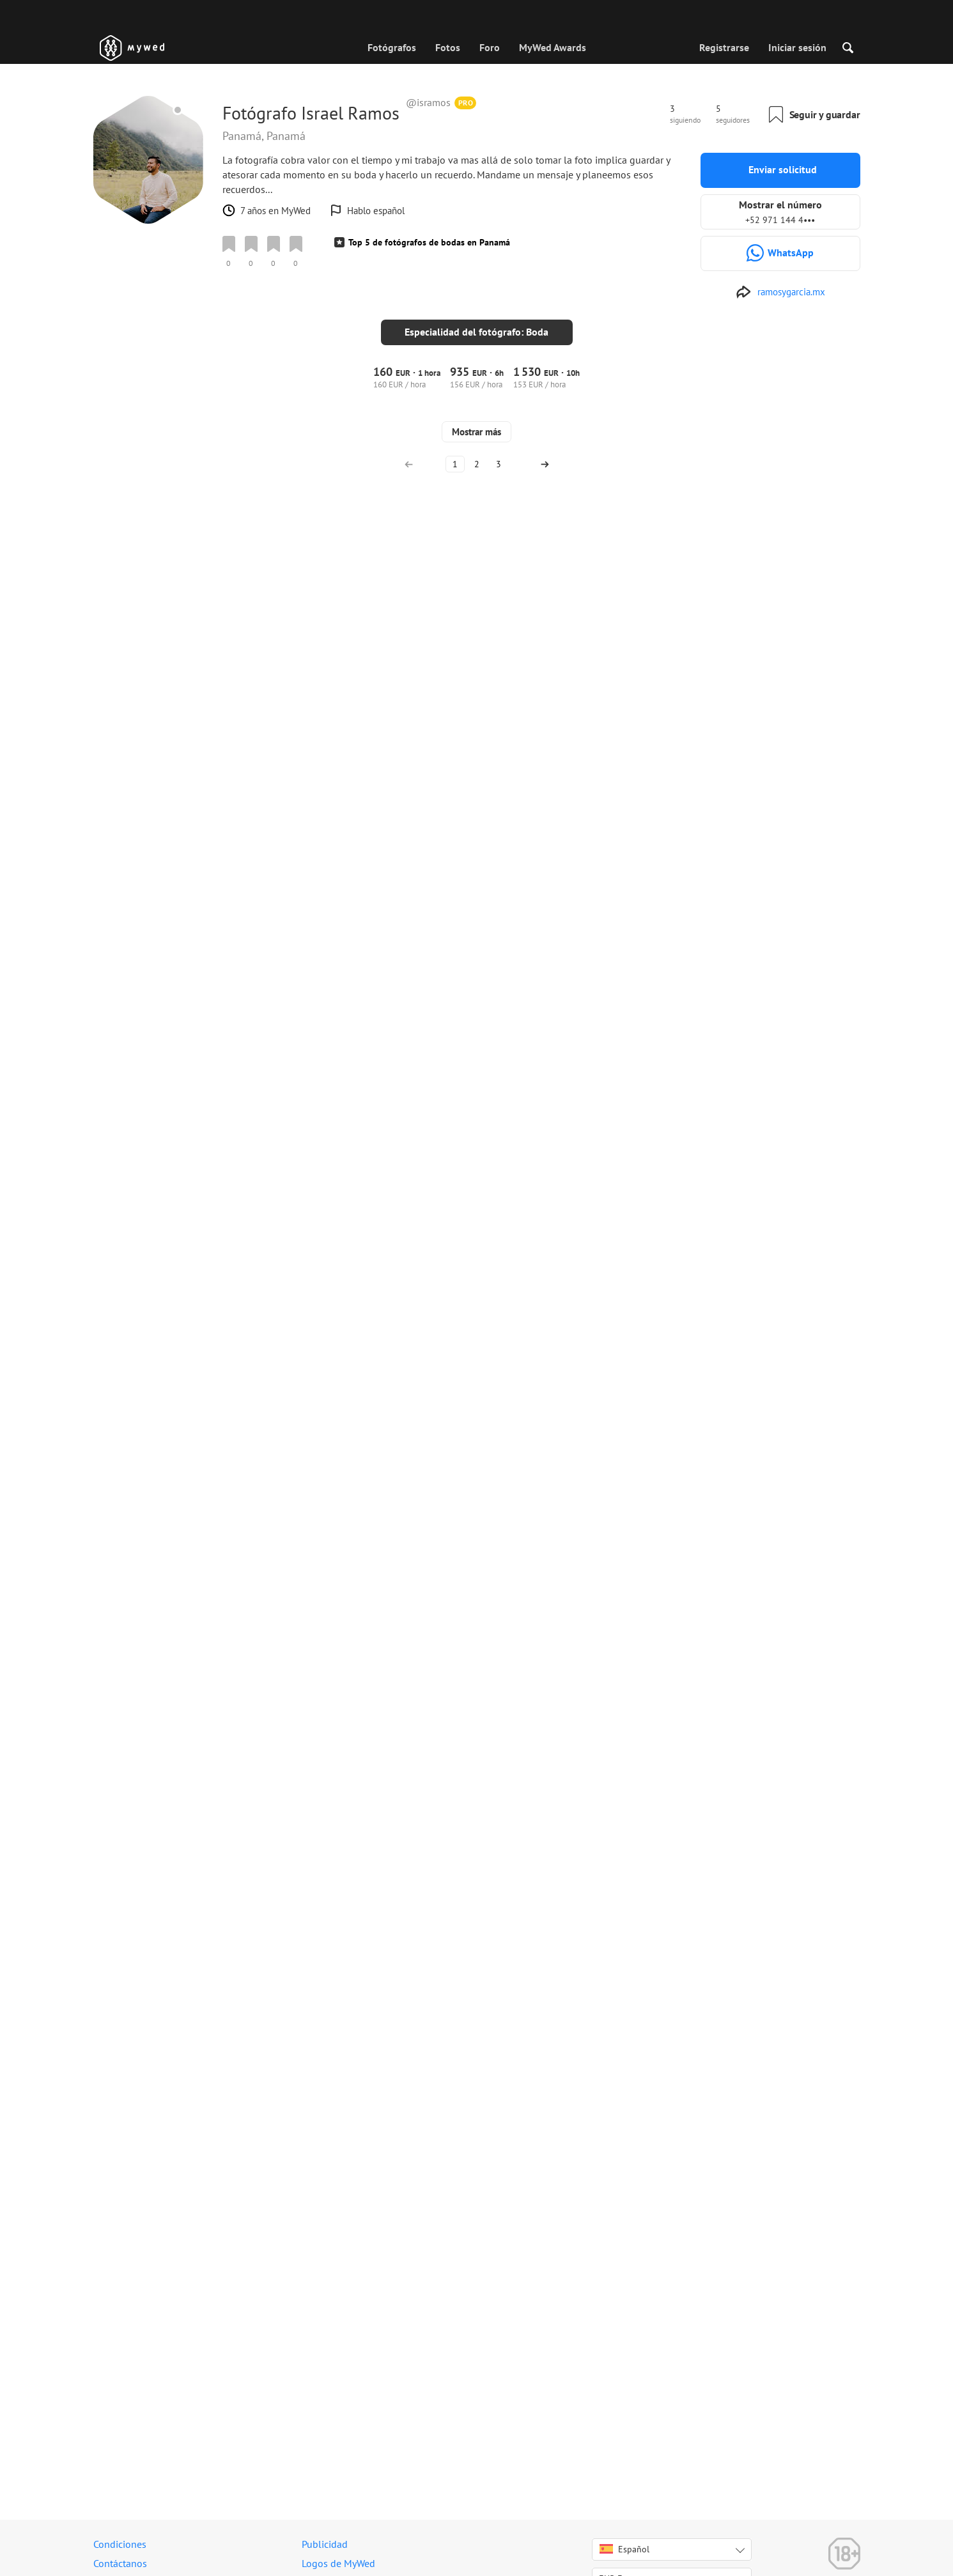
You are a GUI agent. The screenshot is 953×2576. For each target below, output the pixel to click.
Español (624, 2559)
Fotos (447, 47)
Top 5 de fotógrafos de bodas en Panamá (429, 242)
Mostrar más (476, 2381)
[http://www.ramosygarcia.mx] (780, 292)
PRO (466, 102)
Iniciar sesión (797, 47)
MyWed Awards (552, 47)
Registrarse (724, 47)
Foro (489, 47)
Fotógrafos (392, 47)
